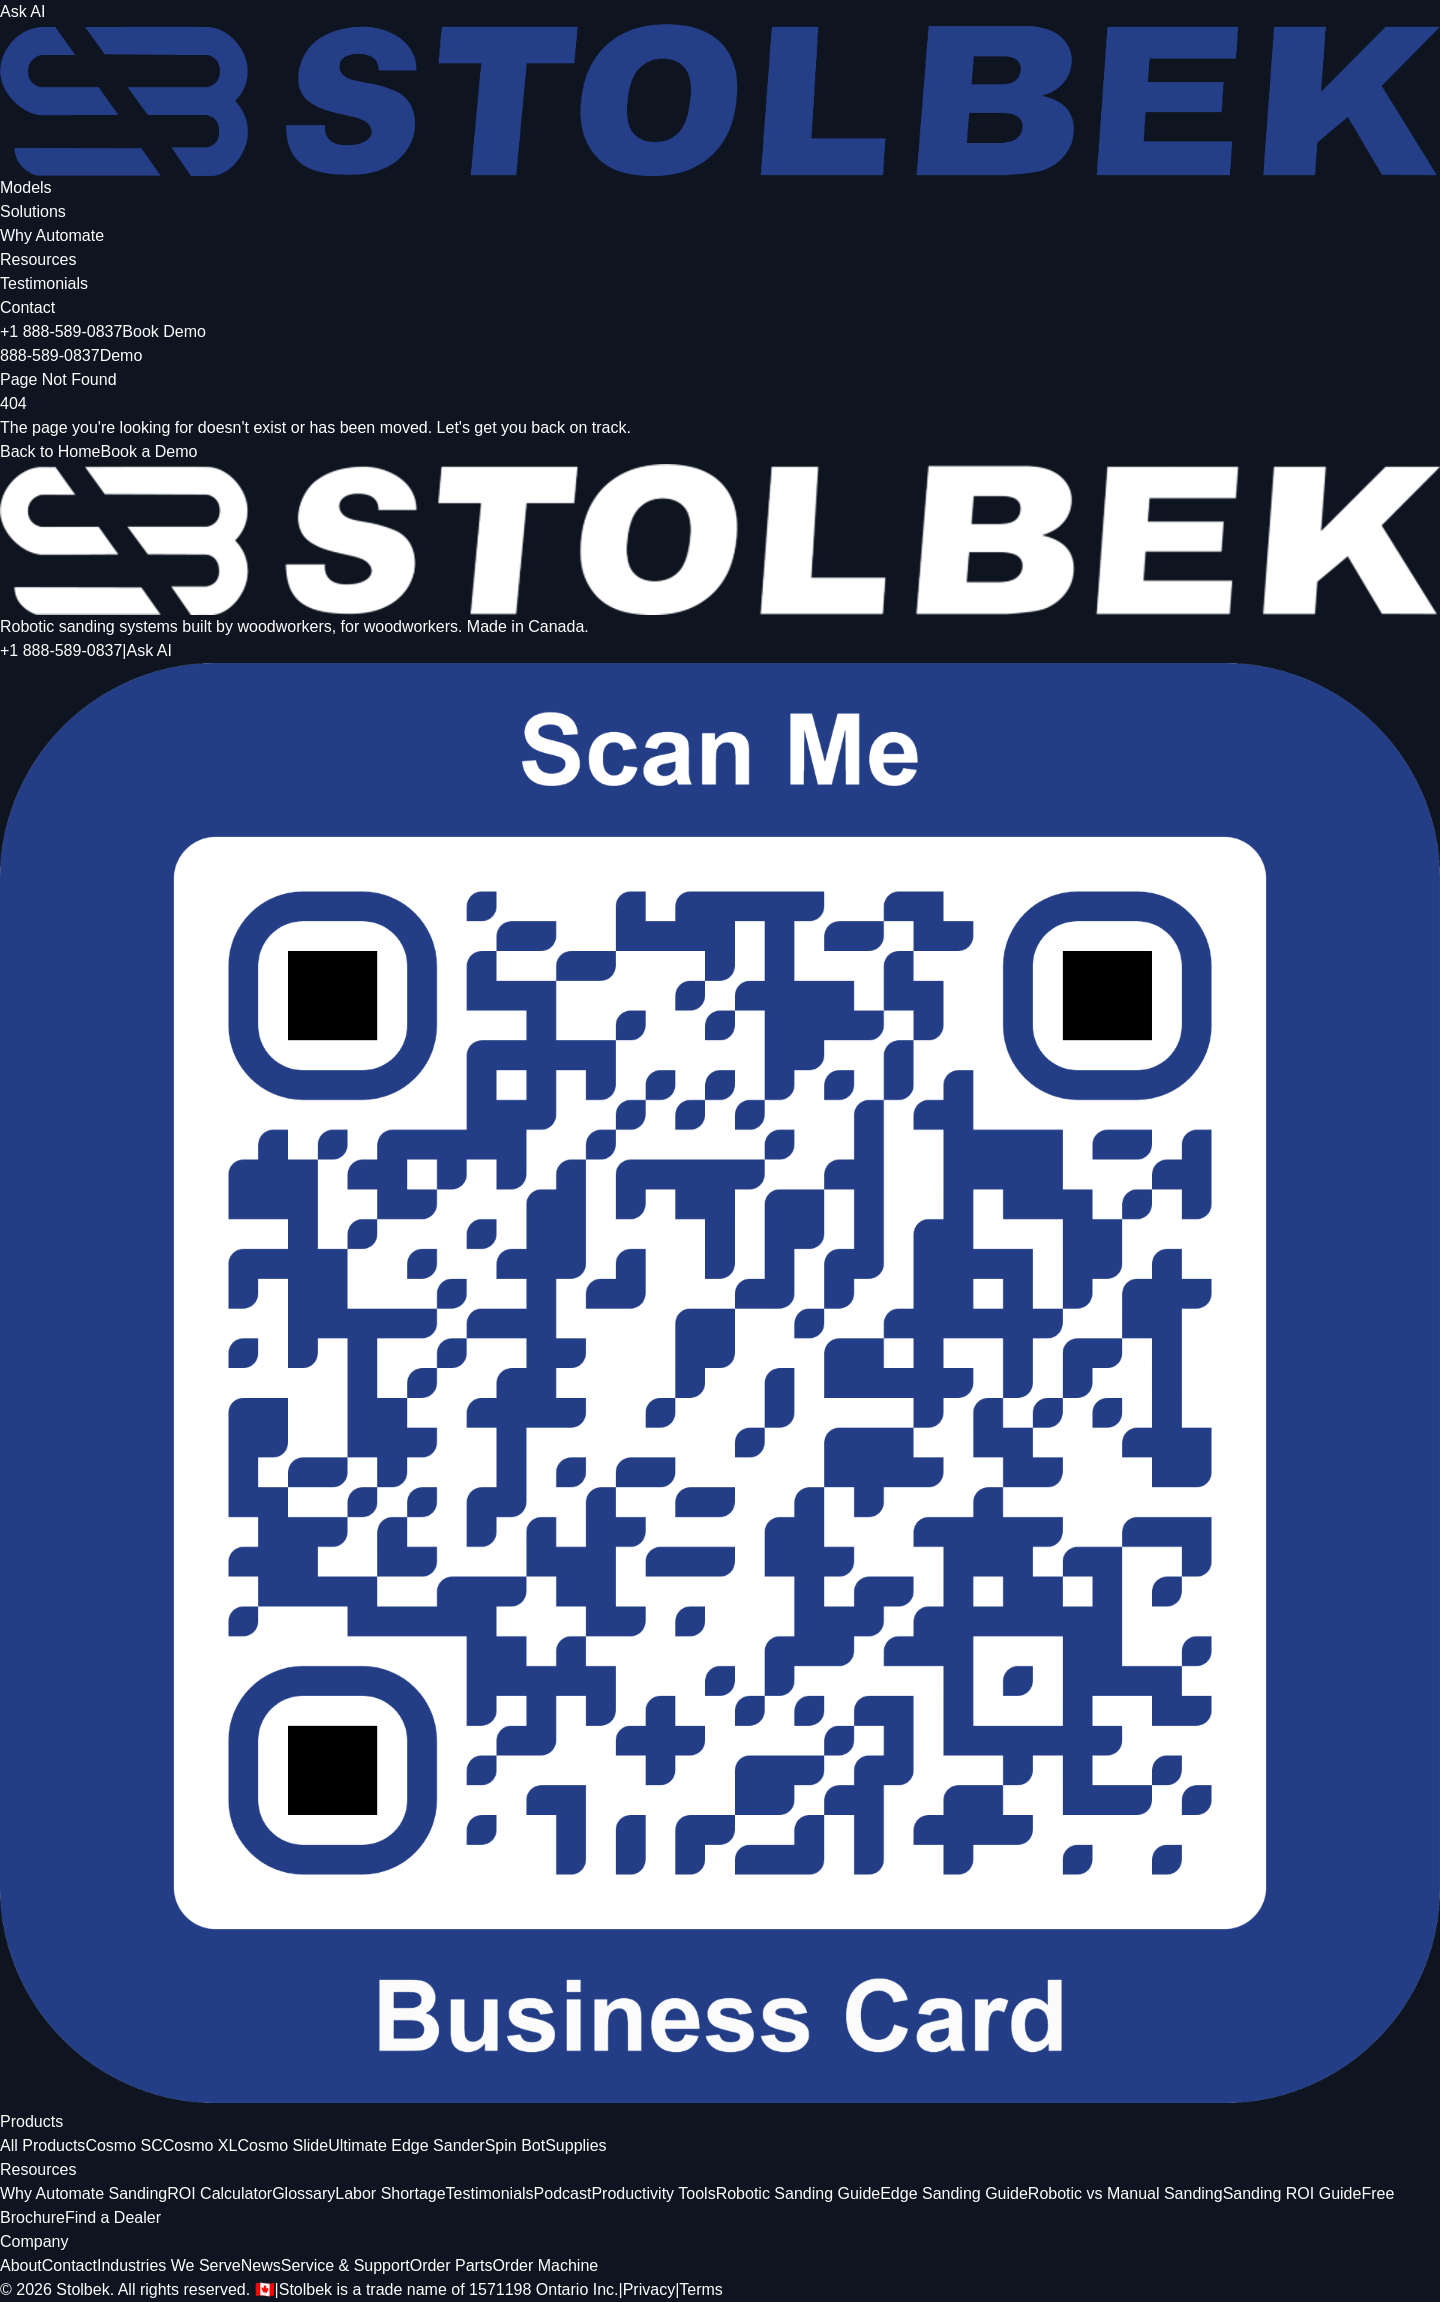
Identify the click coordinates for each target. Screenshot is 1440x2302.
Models (26, 187)
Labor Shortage (390, 2193)
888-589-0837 (50, 355)
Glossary (303, 2193)
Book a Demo (148, 451)
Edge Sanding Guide (954, 2193)
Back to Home (50, 451)
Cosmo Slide (282, 2145)
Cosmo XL (200, 2145)
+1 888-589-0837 (61, 331)
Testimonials (44, 283)
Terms (701, 2289)
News (261, 2265)
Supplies (575, 2145)
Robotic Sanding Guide (798, 2193)
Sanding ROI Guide (1292, 2193)
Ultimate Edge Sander (406, 2145)
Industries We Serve (169, 2265)
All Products (42, 2145)
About (21, 2265)
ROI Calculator (219, 2193)
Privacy (649, 2289)
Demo (121, 355)
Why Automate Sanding (83, 2193)
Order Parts (451, 2265)
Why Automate (52, 235)
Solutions (33, 211)
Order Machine (545, 2265)
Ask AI (22, 11)
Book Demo (164, 331)
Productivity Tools (653, 2193)
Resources (38, 259)
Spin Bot (515, 2145)
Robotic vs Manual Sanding (1125, 2193)
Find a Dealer (113, 2217)
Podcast (563, 2193)
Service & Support (345, 2265)
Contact (27, 307)
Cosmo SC (123, 2145)
